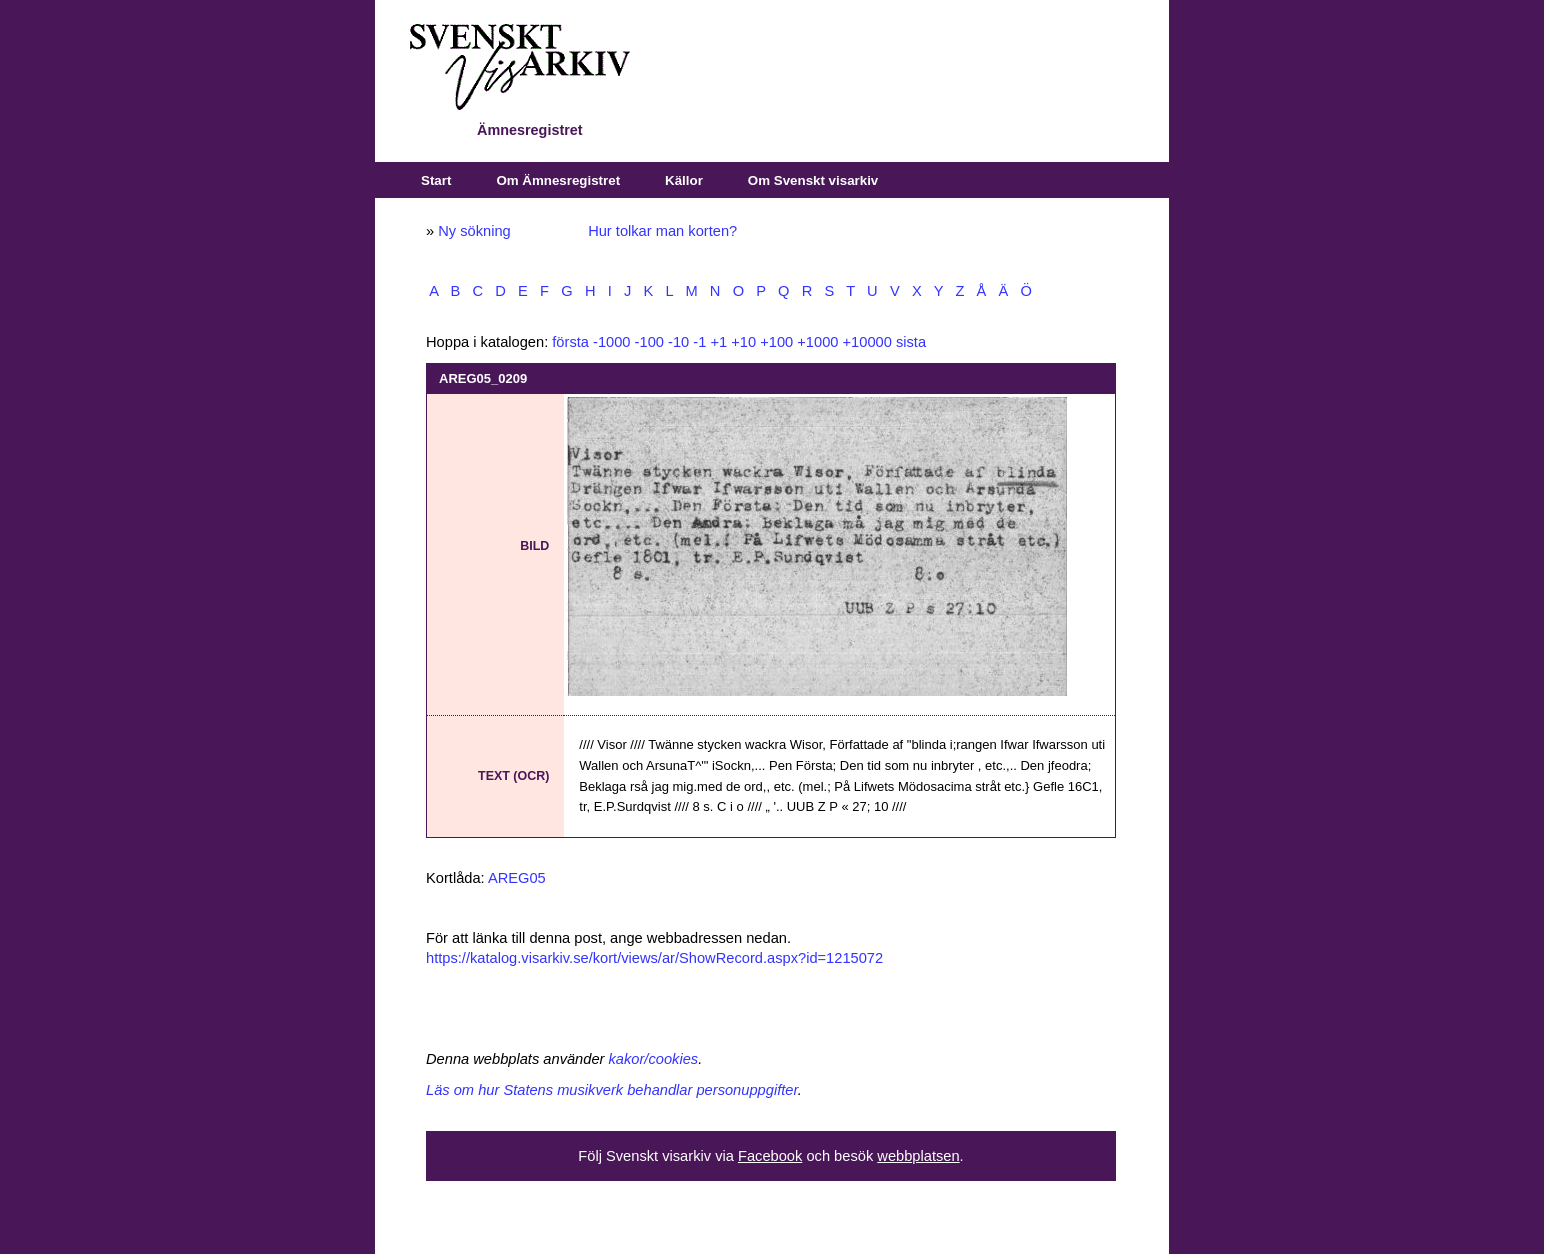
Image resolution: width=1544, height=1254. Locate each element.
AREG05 (517, 878)
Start (436, 180)
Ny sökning (474, 231)
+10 (743, 342)
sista (911, 342)
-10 (678, 342)
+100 (776, 342)
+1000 (817, 342)
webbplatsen (918, 1156)
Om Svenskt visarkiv (813, 180)
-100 (649, 342)
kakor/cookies (654, 1059)
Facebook (770, 1156)
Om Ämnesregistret (558, 180)
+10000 (867, 342)
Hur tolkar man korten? (662, 231)
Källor (684, 180)
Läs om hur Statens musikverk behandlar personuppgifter (612, 1090)
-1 (699, 342)
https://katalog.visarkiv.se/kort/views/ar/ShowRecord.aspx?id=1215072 (654, 958)
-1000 (612, 342)
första (570, 342)
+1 (718, 342)
